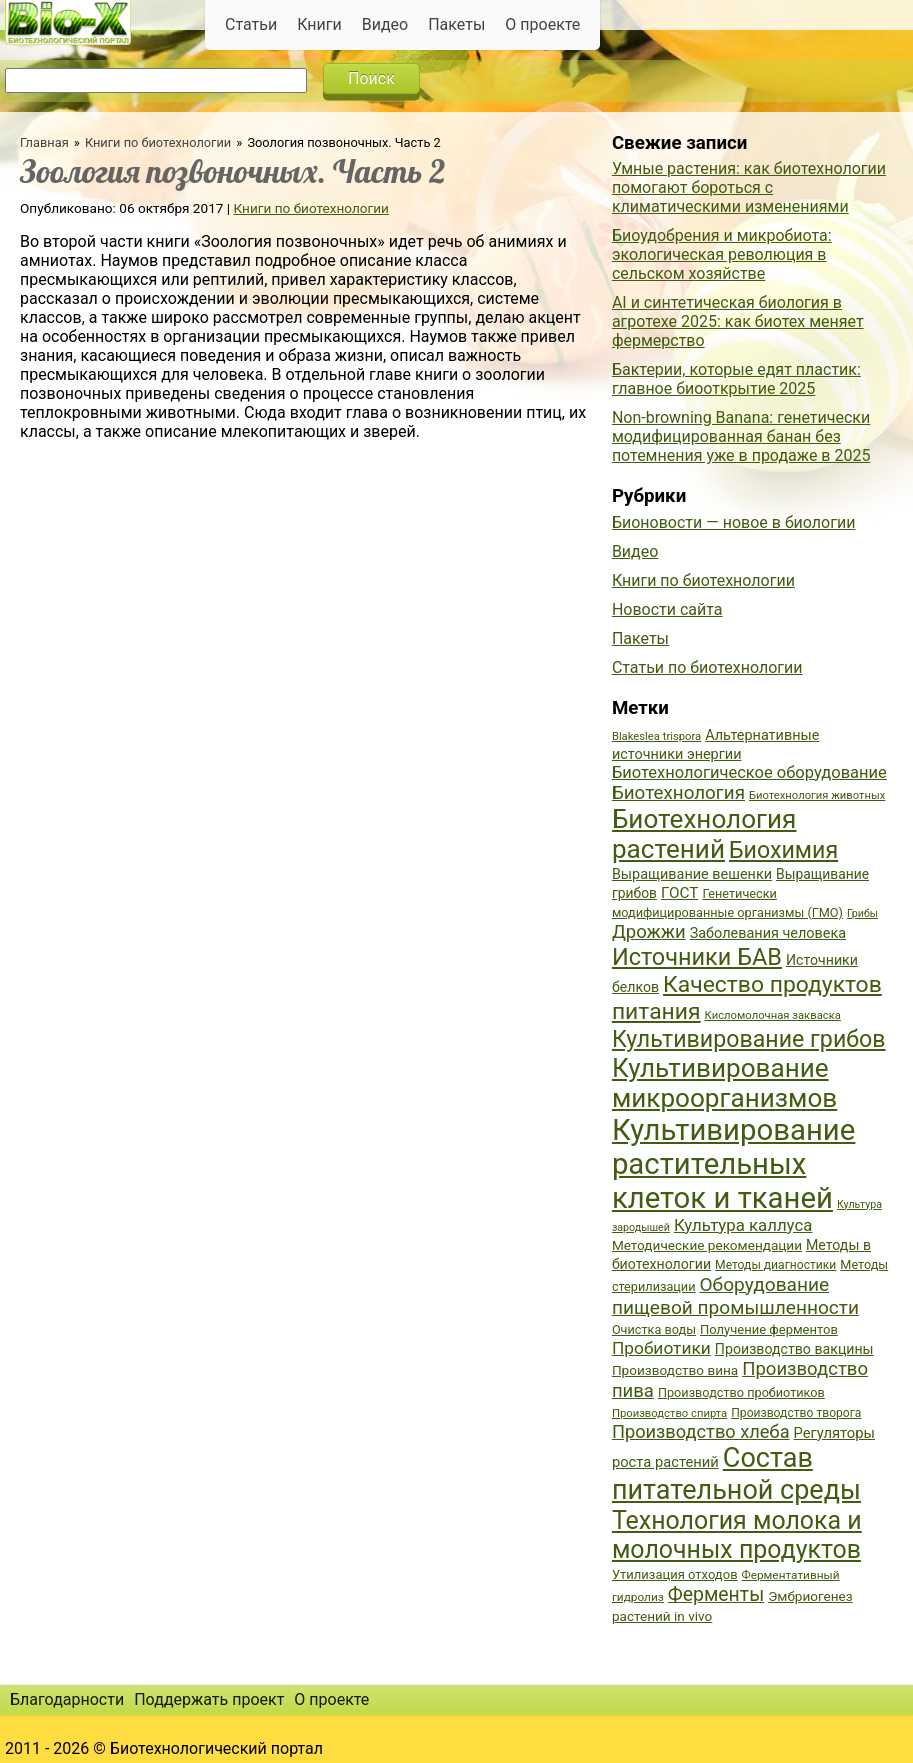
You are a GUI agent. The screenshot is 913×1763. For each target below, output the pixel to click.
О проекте (542, 24)
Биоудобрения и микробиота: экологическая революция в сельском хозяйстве (722, 254)
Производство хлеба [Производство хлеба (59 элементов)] (701, 1431)
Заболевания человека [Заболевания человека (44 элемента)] (768, 933)
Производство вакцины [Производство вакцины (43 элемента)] (794, 1349)
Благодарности (67, 1699)
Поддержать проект (209, 1699)
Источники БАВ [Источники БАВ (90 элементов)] (697, 957)
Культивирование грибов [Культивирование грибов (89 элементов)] (749, 1039)
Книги (319, 24)
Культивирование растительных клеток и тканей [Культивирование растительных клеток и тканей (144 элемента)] (733, 1164)
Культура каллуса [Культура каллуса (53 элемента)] (743, 1225)
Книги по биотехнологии (158, 142)
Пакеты (456, 24)
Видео (385, 24)
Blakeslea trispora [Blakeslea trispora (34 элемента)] (656, 736)
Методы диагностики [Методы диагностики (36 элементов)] (775, 1265)
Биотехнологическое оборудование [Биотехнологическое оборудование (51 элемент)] (749, 772)
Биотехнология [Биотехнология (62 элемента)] (678, 793)
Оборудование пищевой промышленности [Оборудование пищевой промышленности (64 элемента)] (735, 1296)
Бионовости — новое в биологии (734, 522)
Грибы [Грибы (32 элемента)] (862, 913)
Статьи (251, 24)
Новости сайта (667, 609)
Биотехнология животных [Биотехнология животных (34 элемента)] (817, 795)
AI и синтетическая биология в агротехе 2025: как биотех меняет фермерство (738, 321)
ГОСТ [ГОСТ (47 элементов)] (679, 893)
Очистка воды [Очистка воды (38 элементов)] (654, 1329)
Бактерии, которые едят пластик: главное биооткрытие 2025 (736, 379)
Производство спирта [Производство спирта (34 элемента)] (669, 1413)
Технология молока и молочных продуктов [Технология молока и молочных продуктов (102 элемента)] (737, 1535)
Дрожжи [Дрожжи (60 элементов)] (649, 932)
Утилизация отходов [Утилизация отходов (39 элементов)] (675, 1574)
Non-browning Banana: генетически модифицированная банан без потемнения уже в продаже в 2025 (741, 436)
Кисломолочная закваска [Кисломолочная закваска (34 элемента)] (773, 1015)
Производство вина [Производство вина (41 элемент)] (675, 1370)
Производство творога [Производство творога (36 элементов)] (796, 1413)
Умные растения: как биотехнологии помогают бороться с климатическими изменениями (749, 187)
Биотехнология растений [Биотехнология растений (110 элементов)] (704, 834)
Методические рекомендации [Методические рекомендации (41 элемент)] (707, 1245)
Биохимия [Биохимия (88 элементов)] (783, 850)
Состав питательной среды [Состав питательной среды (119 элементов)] (736, 1474)
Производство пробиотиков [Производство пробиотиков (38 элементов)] (741, 1392)
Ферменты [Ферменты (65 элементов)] (716, 1594)
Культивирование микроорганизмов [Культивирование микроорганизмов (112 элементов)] (724, 1083)
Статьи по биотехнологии (707, 667)
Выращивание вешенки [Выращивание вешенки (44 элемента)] (692, 874)
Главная (44, 142)
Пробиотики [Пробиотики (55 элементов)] (661, 1348)
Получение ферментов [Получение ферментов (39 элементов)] (769, 1329)
